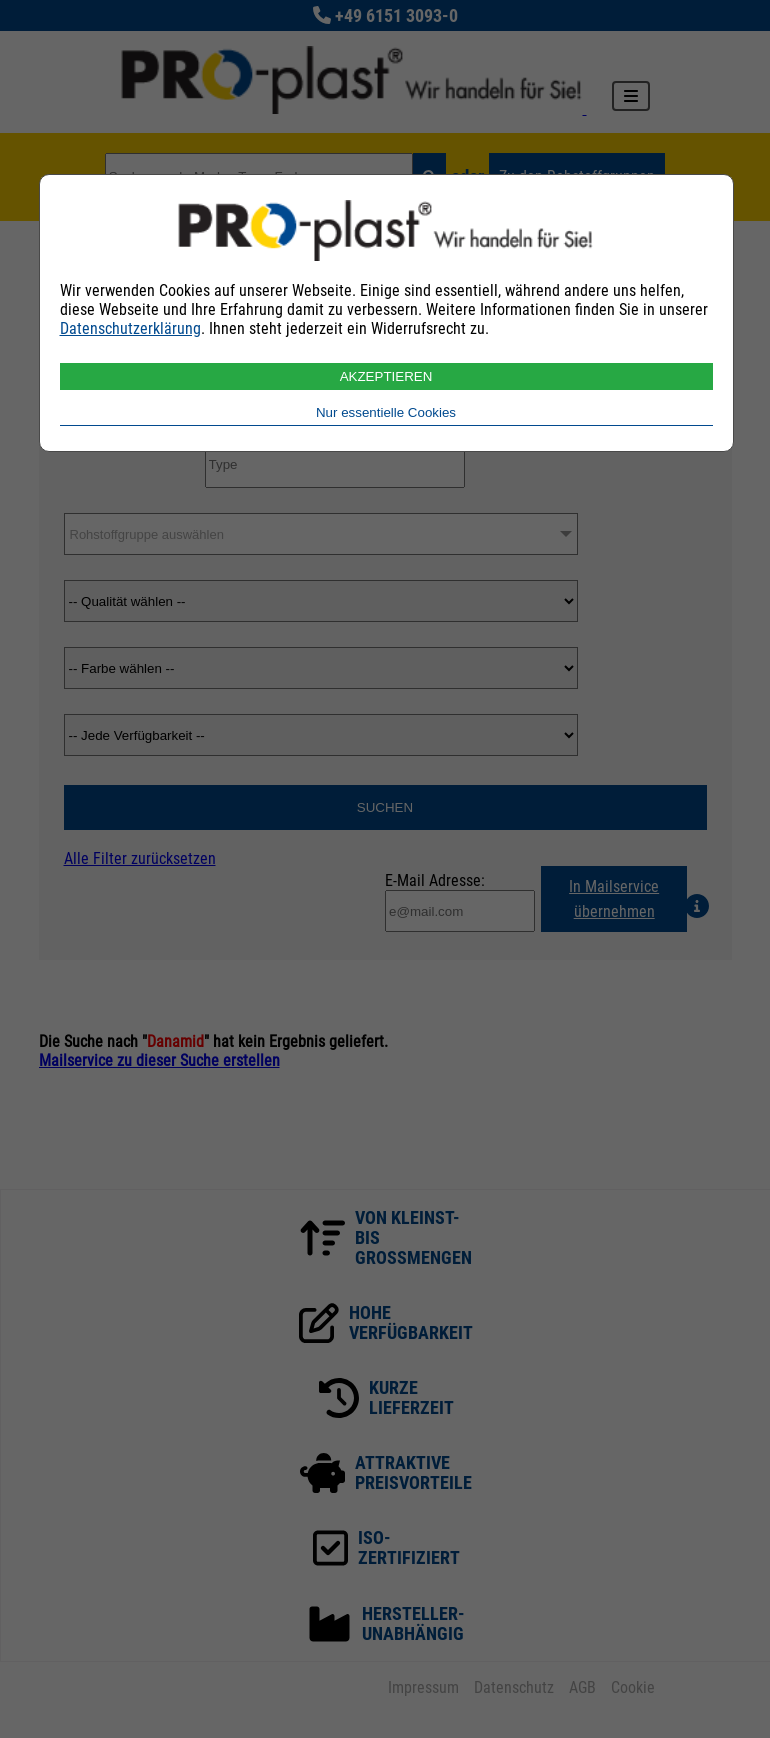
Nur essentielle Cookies (386, 412)
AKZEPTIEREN (386, 376)
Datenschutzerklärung (130, 328)
